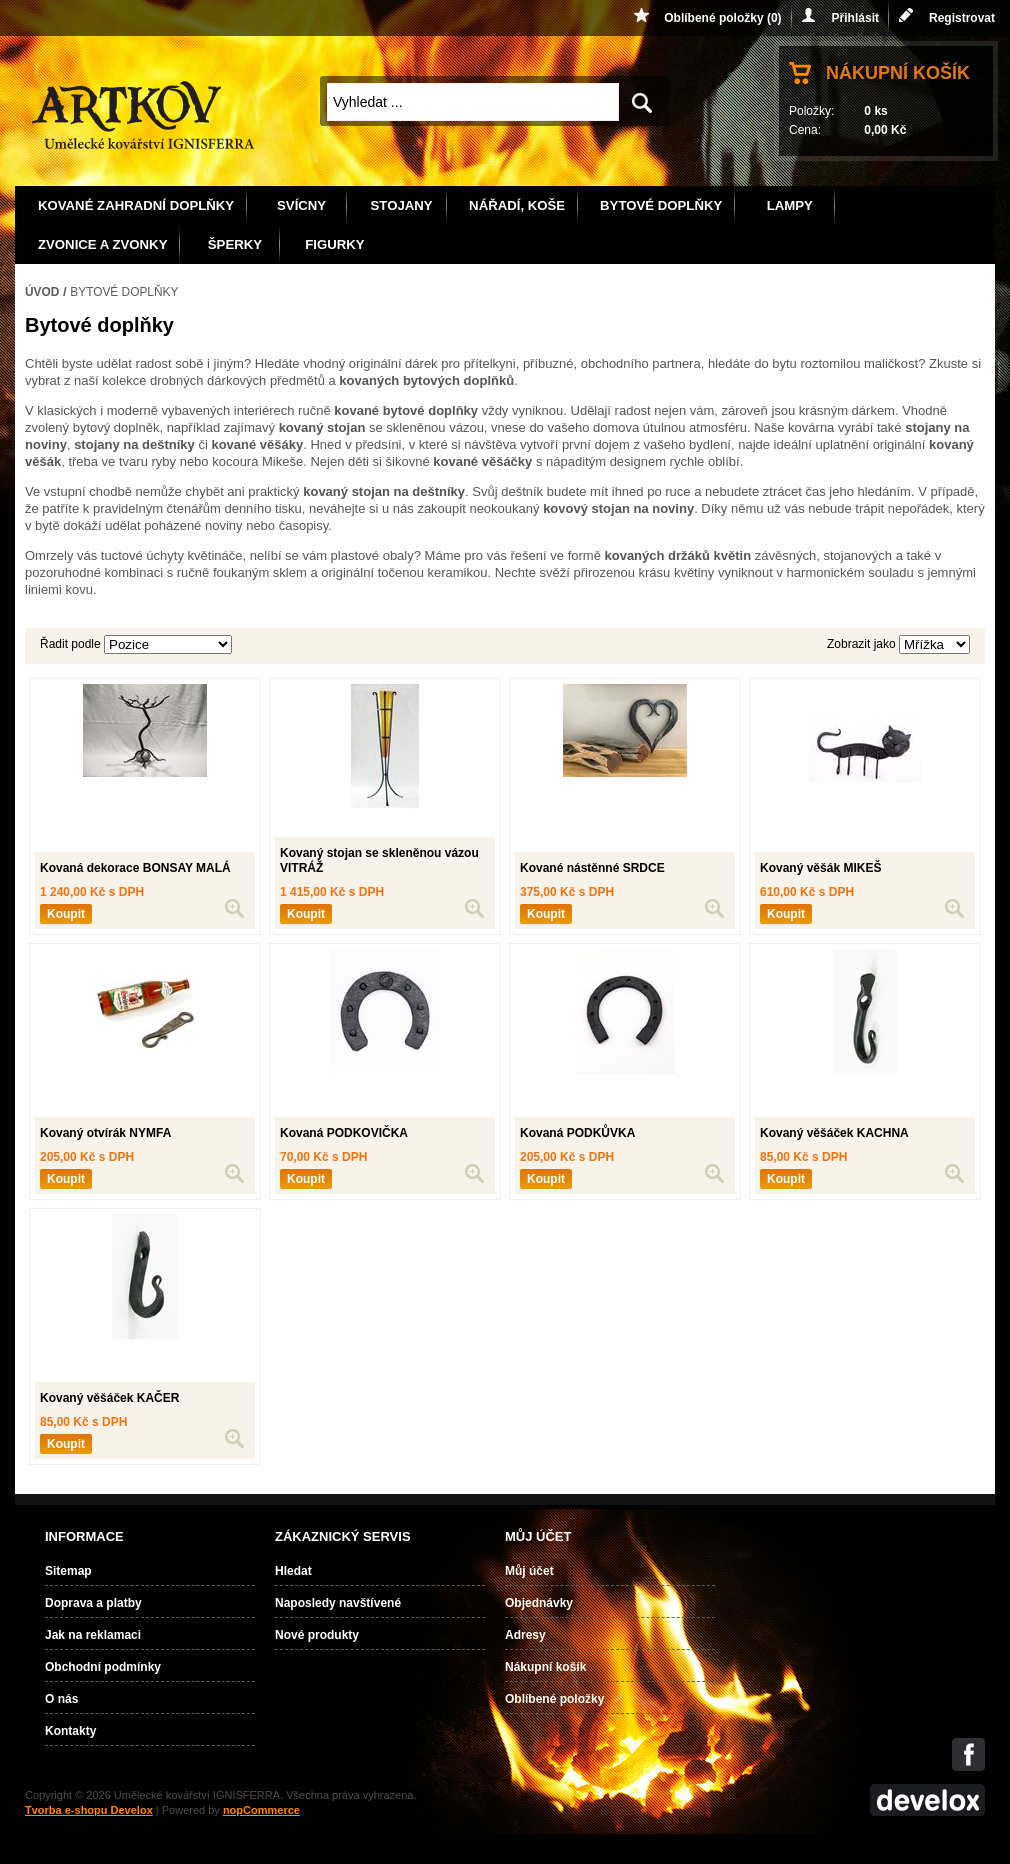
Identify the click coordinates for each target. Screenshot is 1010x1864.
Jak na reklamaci (93, 1635)
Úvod (42, 292)
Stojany (402, 205)
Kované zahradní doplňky (136, 205)
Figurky (334, 244)
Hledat (293, 1571)
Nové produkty (317, 1635)
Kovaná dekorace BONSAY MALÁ (135, 868)
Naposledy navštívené (338, 1603)
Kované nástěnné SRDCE (592, 868)
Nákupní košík (898, 73)
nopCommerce (261, 1810)
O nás (61, 1699)
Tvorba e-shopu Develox (89, 1810)
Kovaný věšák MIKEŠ (820, 868)
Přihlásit (855, 18)
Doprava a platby (93, 1603)
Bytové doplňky (661, 205)
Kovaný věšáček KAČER (109, 1398)
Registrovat (962, 18)
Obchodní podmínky (103, 1667)
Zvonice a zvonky (102, 244)
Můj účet (529, 1571)
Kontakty (70, 1731)
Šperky (235, 244)
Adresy (525, 1635)
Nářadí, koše (517, 205)
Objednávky (539, 1603)
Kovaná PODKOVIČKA (344, 1133)
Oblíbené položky (554, 1699)
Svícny (301, 205)
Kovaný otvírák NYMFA (105, 1133)
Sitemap (68, 1571)
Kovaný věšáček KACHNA (834, 1133)
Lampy (790, 205)
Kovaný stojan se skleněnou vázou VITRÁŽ (379, 861)
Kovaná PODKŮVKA (577, 1133)
